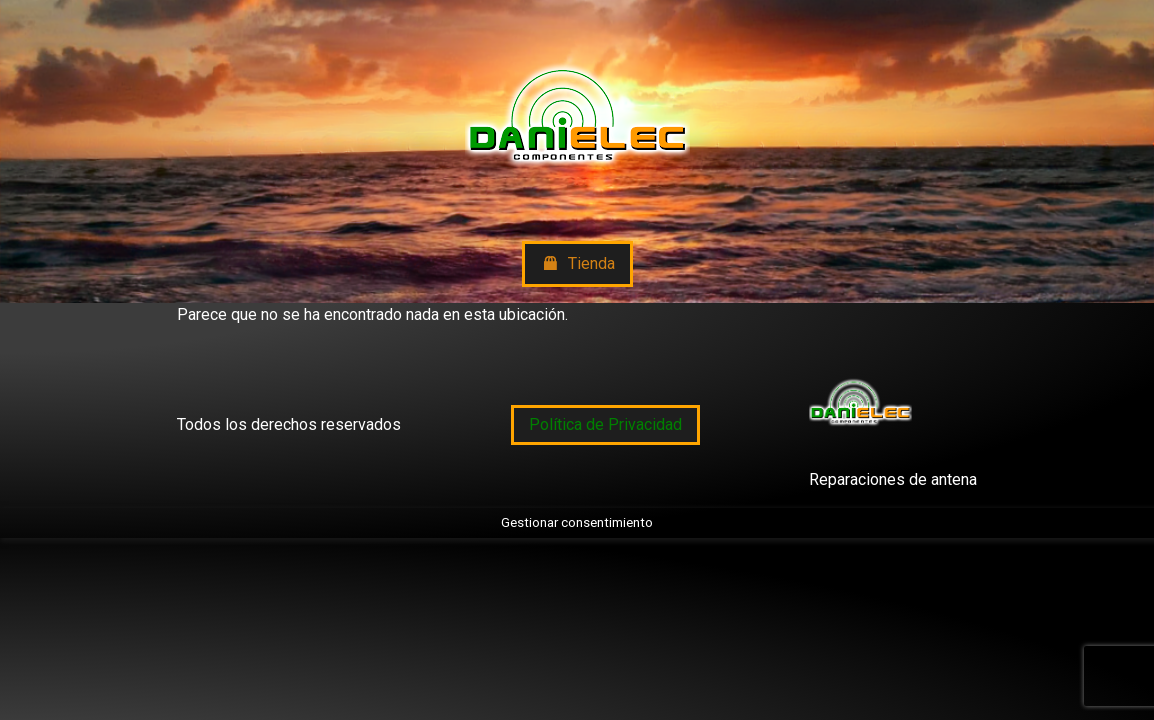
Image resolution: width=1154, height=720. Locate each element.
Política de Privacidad (605, 424)
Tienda (577, 264)
